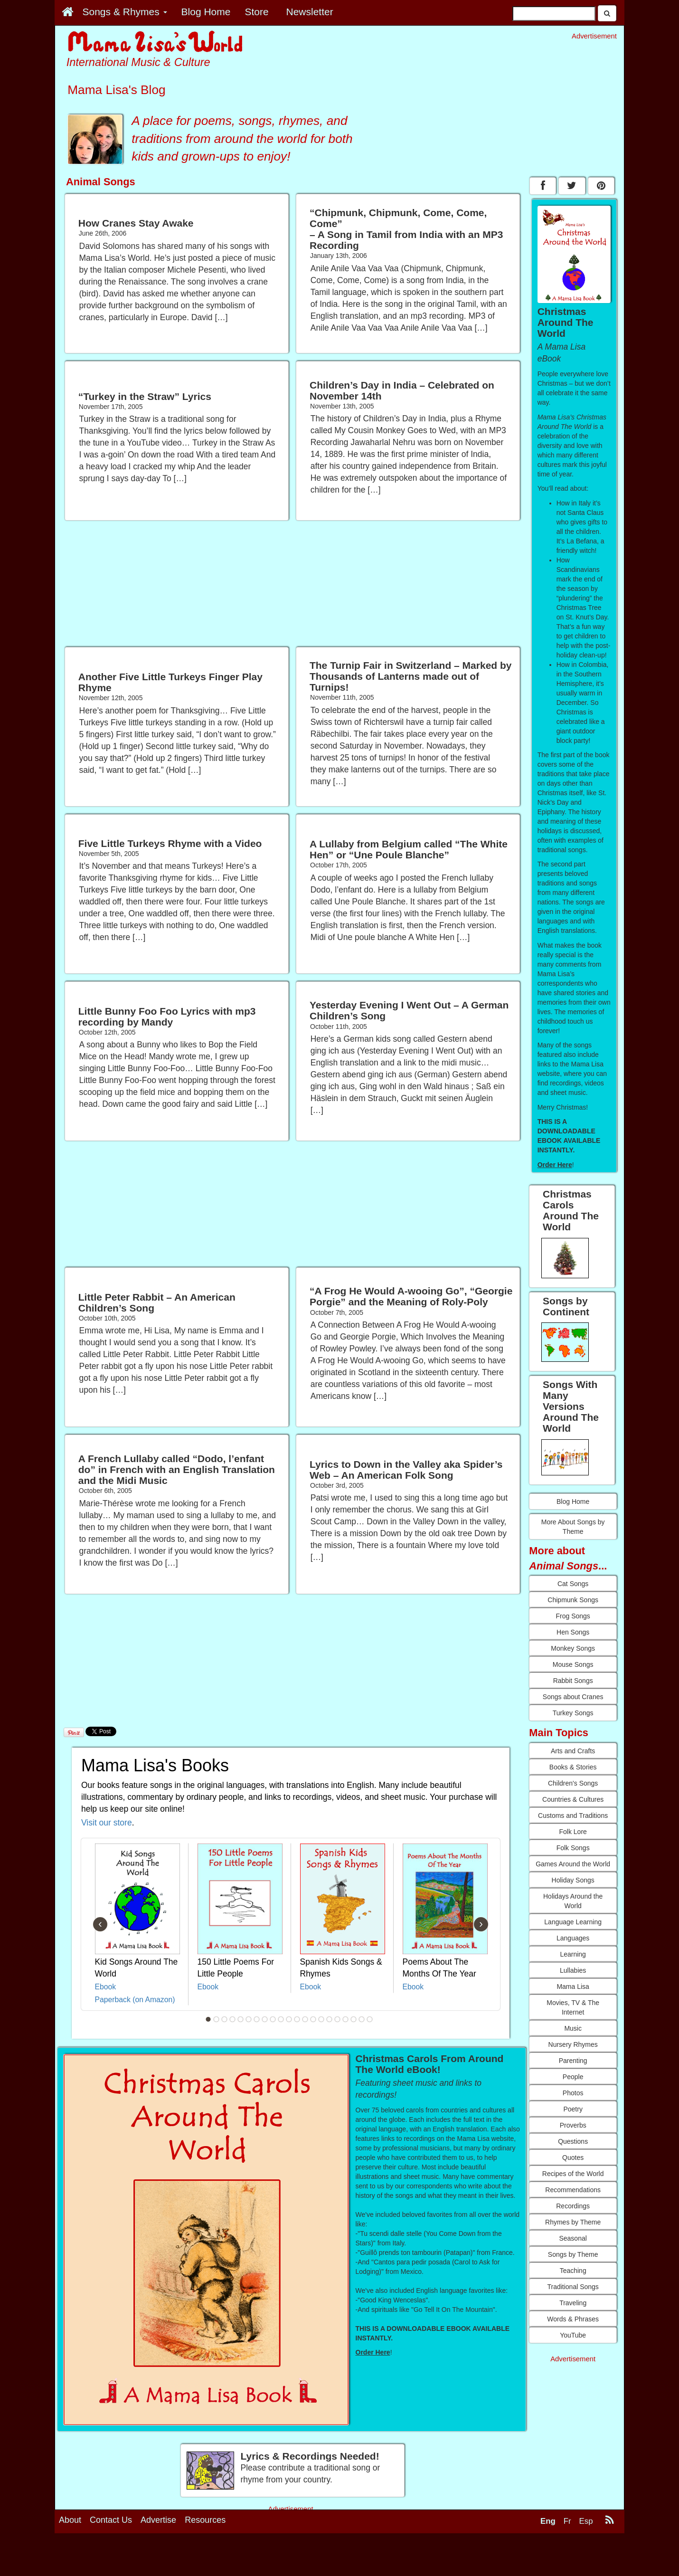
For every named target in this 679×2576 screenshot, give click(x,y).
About (70, 2520)
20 (361, 2019)
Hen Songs (572, 1632)
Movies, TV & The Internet (573, 2007)
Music (573, 2028)
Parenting (573, 2060)
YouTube (573, 2335)
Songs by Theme (573, 2254)
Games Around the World (573, 1864)
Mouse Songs (573, 1664)
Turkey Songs (573, 1713)
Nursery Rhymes (573, 2044)
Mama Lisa (572, 1986)
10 (281, 2019)
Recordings (573, 2206)
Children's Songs (573, 1783)
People (573, 2077)
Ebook (105, 1987)
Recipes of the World (573, 2173)
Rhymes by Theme (573, 2222)
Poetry (572, 2109)
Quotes (573, 2157)
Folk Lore (572, 1831)
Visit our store (106, 1822)
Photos (573, 2093)
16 (329, 2019)
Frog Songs (573, 1616)
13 (305, 2019)
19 (353, 2019)
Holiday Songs (573, 1880)
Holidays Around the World (573, 1901)
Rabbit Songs (573, 1680)
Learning (573, 1954)
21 (370, 2019)
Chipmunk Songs (572, 1600)
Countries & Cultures (573, 1799)
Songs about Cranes (573, 1697)
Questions (573, 2141)
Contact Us (111, 2520)
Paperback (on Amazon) (135, 2000)
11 (289, 2019)
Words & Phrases (573, 2319)
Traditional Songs (572, 2287)
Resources (205, 2520)
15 (321, 2019)
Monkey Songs (573, 1648)
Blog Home (572, 1501)
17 (337, 2019)
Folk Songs (573, 1848)
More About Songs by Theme (573, 1526)
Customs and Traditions (573, 1815)
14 (313, 2019)
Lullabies (573, 1970)
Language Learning (573, 1922)
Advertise (158, 2520)
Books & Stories (573, 1767)
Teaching (573, 2270)
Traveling (572, 2303)
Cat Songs (572, 1583)
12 (297, 2019)
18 (345, 2019)
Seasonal (572, 2238)
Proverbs (573, 2125)
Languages (572, 1938)
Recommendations (573, 2190)
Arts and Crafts (573, 1751)
